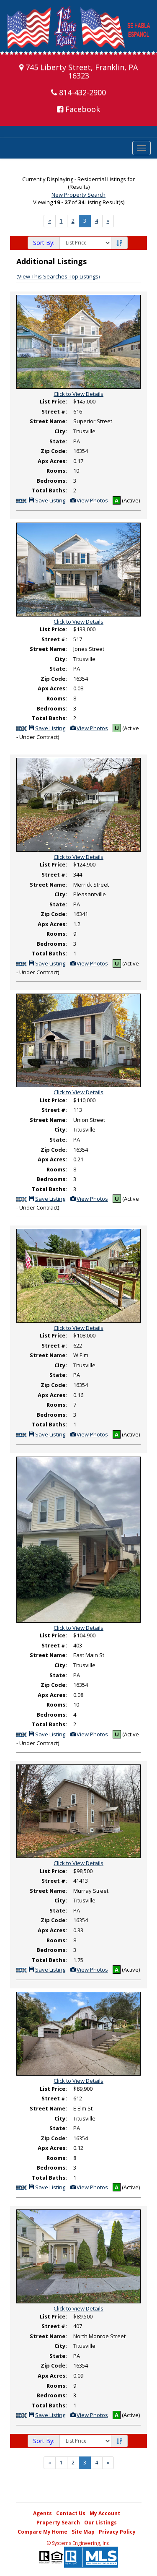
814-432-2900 (78, 92)
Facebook (78, 109)
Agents (42, 2513)
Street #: (54, 411)
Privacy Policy (117, 2531)
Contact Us (70, 2513)
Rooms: (56, 470)
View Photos (88, 500)
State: (58, 441)
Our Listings (100, 2522)
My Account (105, 2513)
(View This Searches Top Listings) (58, 276)
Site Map (83, 2531)
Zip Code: (54, 451)
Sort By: (43, 243)
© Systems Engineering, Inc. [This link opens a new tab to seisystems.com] (78, 2543)
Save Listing (46, 500)
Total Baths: (49, 490)
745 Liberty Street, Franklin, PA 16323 (78, 71)
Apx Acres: (52, 461)
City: (60, 431)
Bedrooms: (51, 480)
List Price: (53, 401)
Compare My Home (42, 2531)
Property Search (58, 2522)
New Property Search (78, 194)
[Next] (50, 221)
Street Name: (48, 421)
